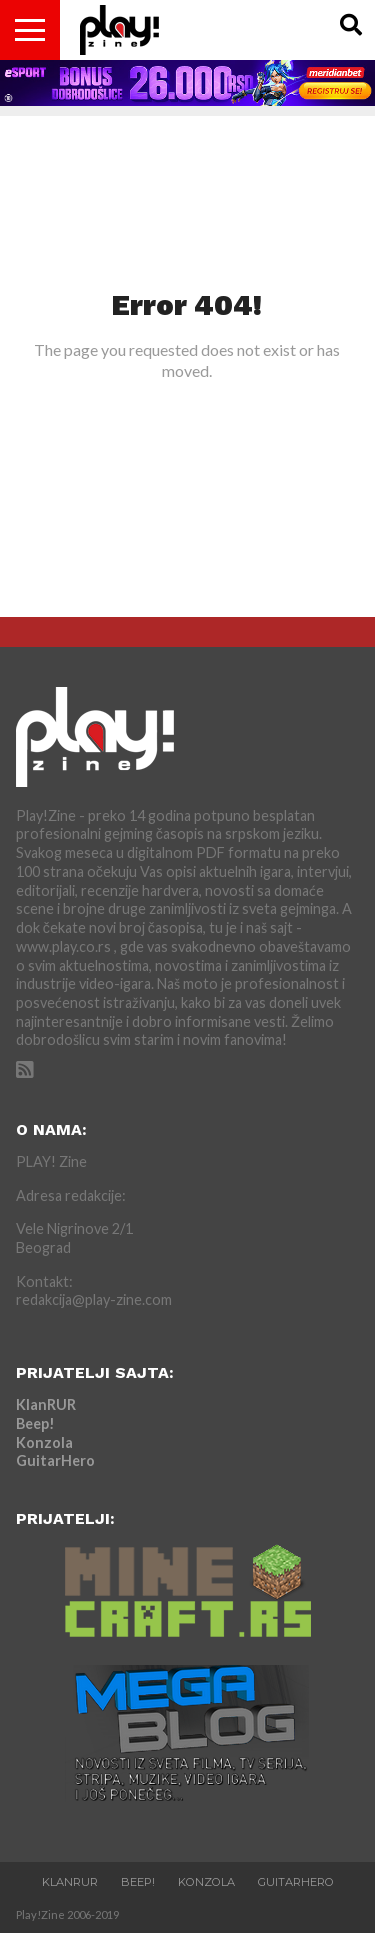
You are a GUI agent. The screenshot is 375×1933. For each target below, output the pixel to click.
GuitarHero (55, 1460)
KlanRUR (46, 1404)
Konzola (44, 1442)
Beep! (35, 1423)
